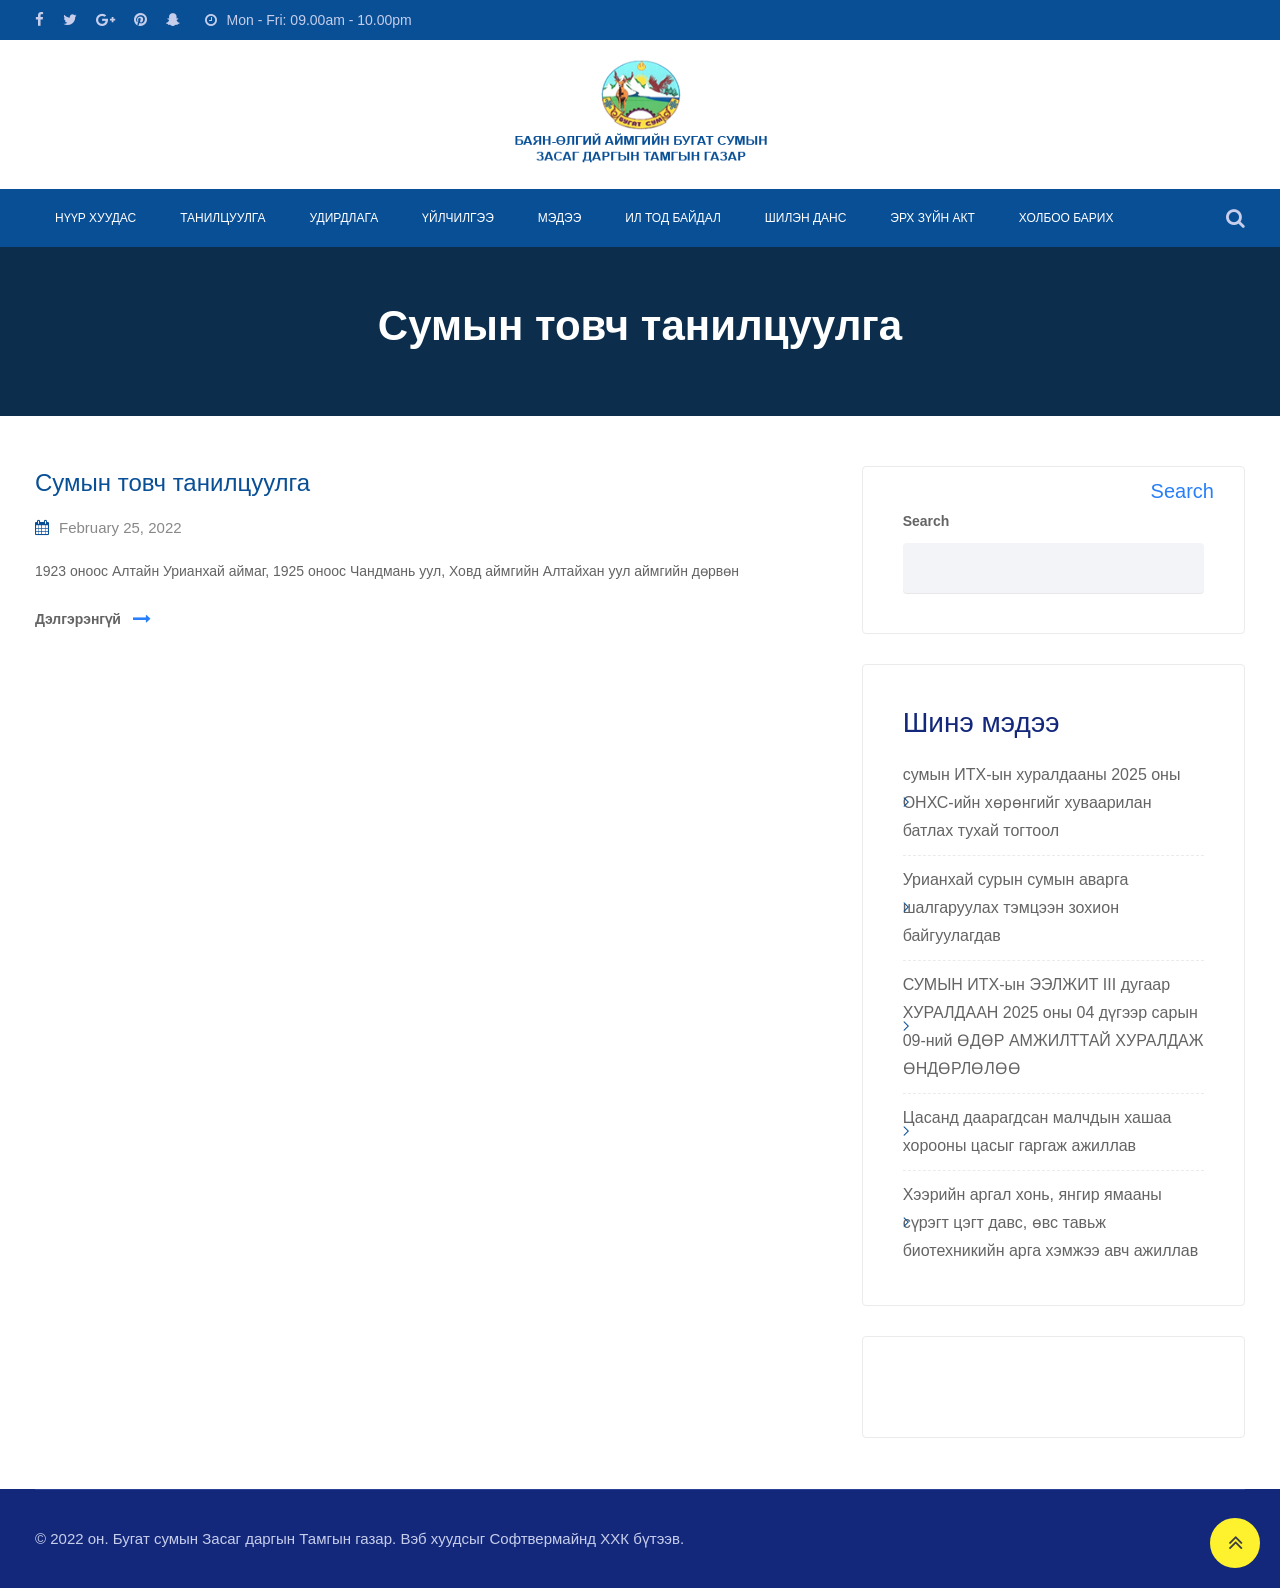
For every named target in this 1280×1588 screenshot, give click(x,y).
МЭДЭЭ (560, 218)
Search (926, 521)
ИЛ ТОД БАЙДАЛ (673, 218)
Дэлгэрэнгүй (78, 619)
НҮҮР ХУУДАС (95, 218)
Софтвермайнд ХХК (559, 1538)
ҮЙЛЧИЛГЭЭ (458, 218)
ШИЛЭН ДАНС (806, 218)
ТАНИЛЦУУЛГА (222, 218)
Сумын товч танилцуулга (172, 482)
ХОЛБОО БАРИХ (1066, 218)
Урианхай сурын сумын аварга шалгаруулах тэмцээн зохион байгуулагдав (1016, 907)
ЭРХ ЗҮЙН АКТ (932, 218)
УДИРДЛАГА (343, 218)
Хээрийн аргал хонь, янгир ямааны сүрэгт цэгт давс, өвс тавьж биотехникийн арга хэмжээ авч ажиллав (1051, 1222)
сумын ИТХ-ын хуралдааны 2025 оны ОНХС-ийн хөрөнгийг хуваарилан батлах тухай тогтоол (1042, 802)
